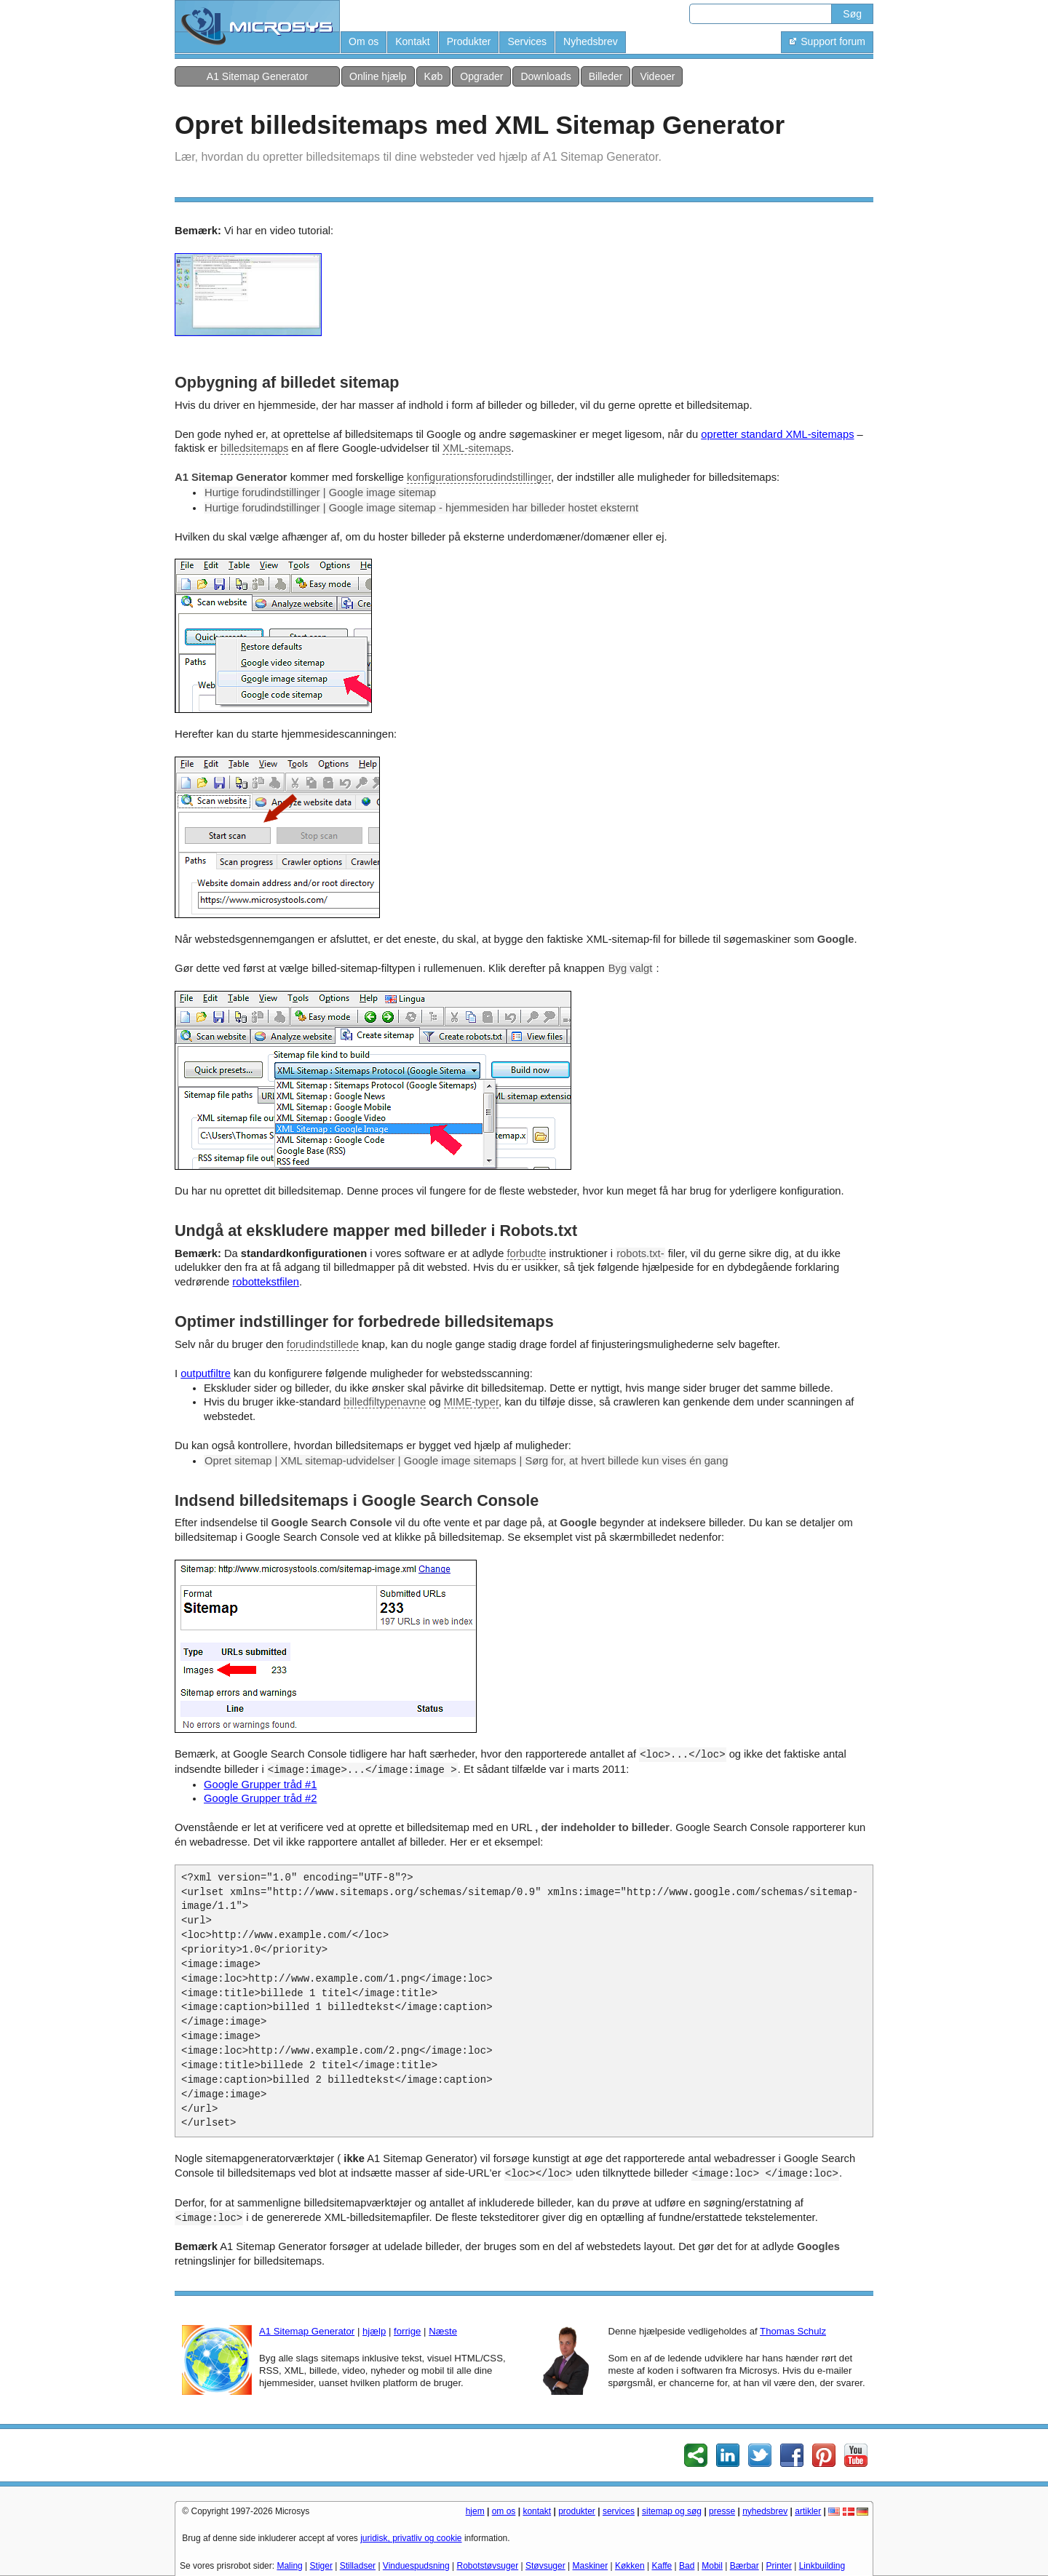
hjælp (374, 2331)
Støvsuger (545, 2566)
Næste (443, 2331)
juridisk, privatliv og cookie (410, 2538)
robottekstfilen (265, 1282)
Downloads (545, 76)
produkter (576, 2511)
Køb (433, 76)
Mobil (712, 2566)
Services (527, 41)
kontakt (537, 2511)
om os (504, 2511)
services (619, 2511)
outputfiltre (205, 1373)
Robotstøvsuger (488, 2566)
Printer (779, 2566)
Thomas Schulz (793, 2331)
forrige (407, 2331)
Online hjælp (378, 76)
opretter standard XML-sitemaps (777, 434)
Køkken (630, 2566)
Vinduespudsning (416, 2566)
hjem (475, 2511)
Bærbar (744, 2566)
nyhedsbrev (764, 2511)
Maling (289, 2566)
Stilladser (358, 2566)
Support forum (827, 41)
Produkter (469, 41)
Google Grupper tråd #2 (260, 1798)
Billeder (606, 76)
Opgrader (481, 76)
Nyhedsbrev (590, 41)
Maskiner (590, 2566)
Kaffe (661, 2566)
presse (722, 2511)
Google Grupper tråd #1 (260, 1784)
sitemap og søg (672, 2511)
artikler (808, 2511)
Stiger (321, 2566)
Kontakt (412, 41)
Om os (363, 41)
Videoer (657, 76)
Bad (686, 2566)
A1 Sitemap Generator (257, 76)
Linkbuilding (822, 2566)
